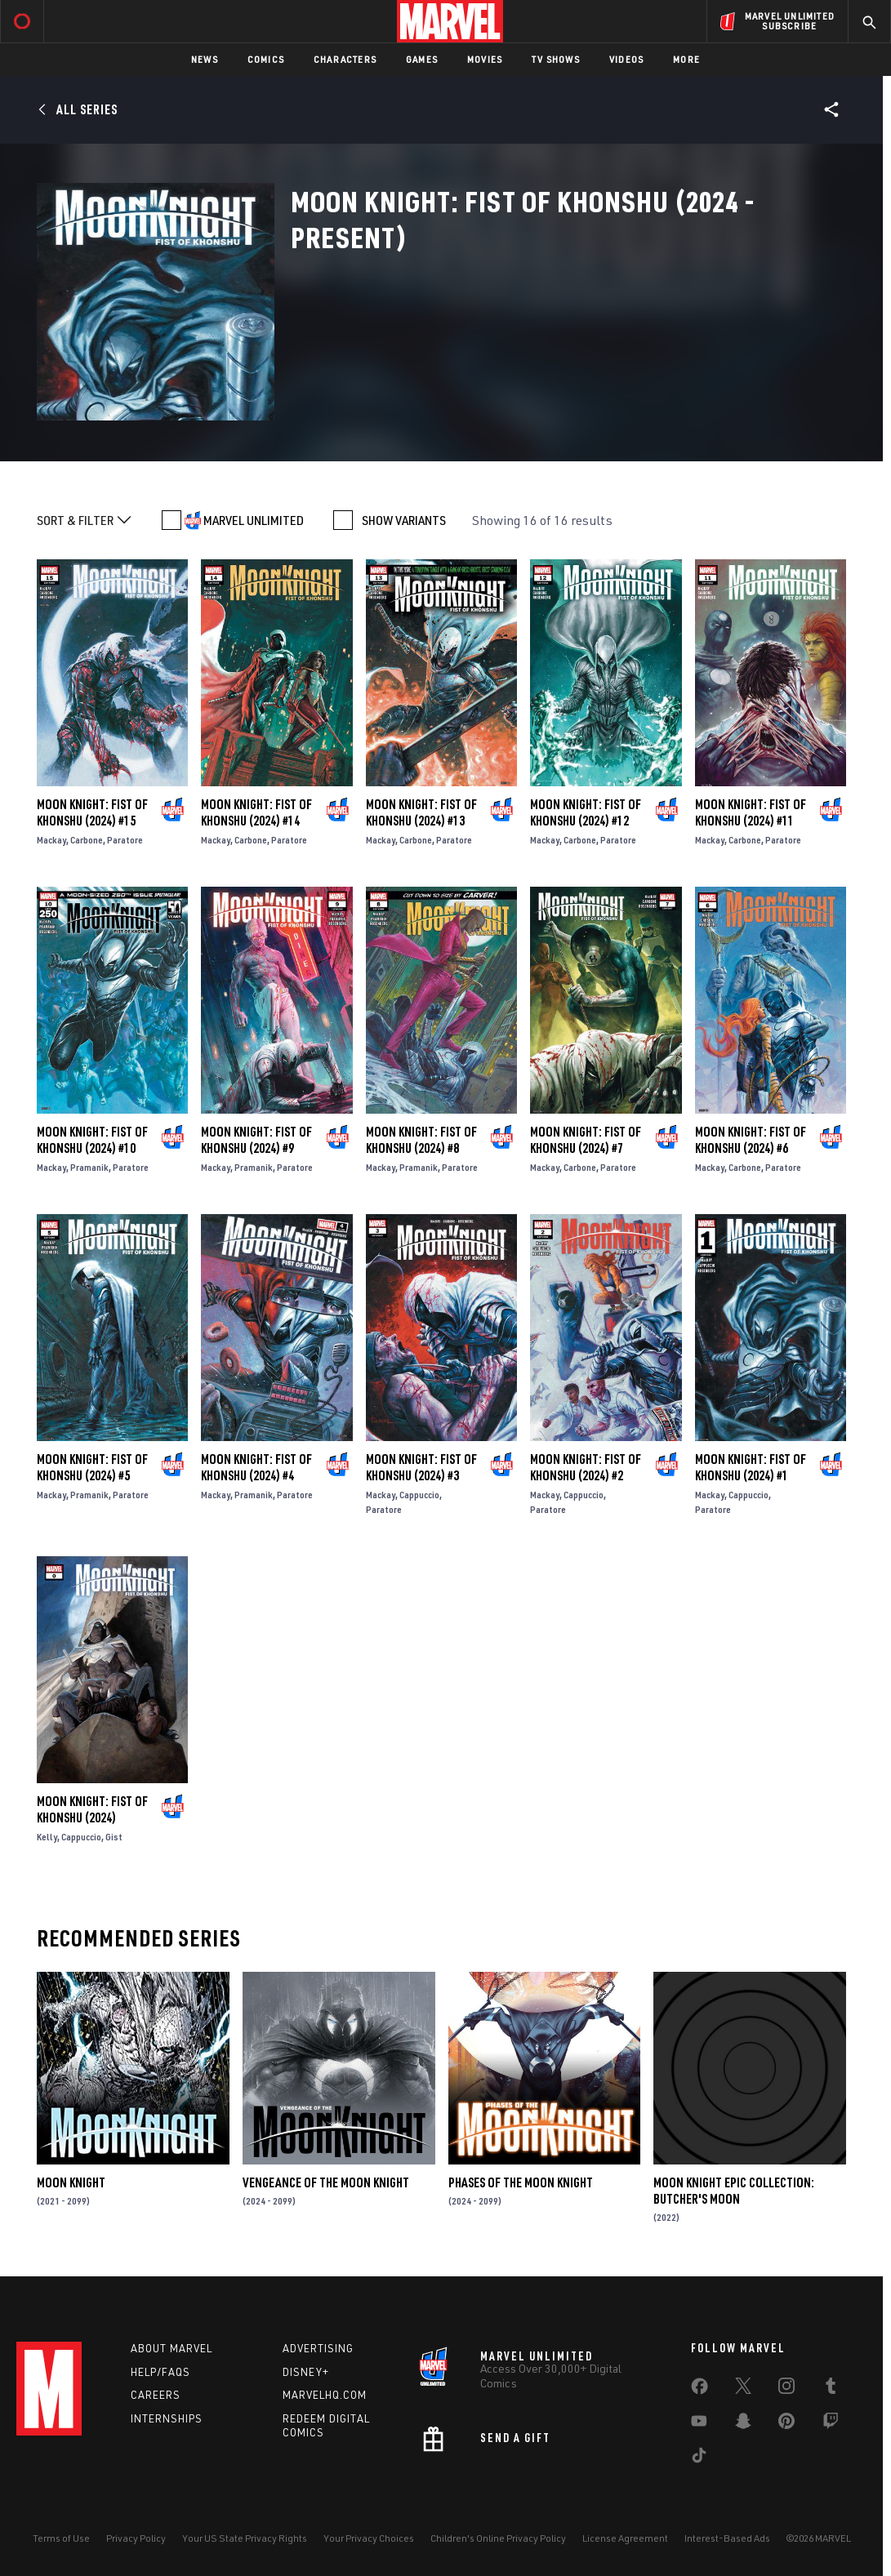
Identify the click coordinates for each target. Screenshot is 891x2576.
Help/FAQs (160, 2371)
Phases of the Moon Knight (520, 2182)
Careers (155, 2394)
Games (422, 59)
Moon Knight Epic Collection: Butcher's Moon (733, 2190)
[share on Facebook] (699, 2390)
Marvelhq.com (325, 2394)
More (686, 59)
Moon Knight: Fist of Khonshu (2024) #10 (92, 1139)
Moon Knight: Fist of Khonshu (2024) (92, 1809)
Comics (265, 59)
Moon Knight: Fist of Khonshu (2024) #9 (256, 1139)
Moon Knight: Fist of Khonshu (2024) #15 (92, 812)
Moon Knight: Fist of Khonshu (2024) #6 (750, 1139)
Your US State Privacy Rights (244, 2538)
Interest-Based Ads (727, 2538)
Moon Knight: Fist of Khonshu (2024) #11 (750, 812)
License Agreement (625, 2538)
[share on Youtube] (699, 2424)
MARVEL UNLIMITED (253, 520)
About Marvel (171, 2348)
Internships (167, 2418)
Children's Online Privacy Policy (498, 2538)
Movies (484, 59)
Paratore (125, 840)
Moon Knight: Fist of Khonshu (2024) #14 (256, 812)
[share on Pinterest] (786, 2424)
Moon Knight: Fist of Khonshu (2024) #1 (750, 1467)
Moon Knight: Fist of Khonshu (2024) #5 (92, 1467)
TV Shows (556, 59)
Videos (626, 59)
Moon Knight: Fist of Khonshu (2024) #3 (421, 1467)
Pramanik (89, 1167)
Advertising (318, 2348)
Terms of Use (61, 2538)
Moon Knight (71, 2182)
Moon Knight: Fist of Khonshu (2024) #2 (585, 1467)
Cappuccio (419, 1494)
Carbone (86, 840)
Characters (345, 59)
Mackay (51, 840)
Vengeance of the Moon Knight (326, 2182)
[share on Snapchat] (743, 2424)
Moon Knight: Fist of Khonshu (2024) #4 (256, 1467)
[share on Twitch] (830, 2424)
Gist (114, 1837)
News (204, 59)
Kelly (47, 1837)
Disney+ (306, 2371)
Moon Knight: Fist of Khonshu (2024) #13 (421, 812)
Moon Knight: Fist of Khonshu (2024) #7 (585, 1139)
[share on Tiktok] (699, 2458)
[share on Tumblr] (830, 2389)
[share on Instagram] (786, 2389)
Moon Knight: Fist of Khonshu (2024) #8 (421, 1139)
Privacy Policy (136, 2538)
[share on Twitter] (743, 2389)
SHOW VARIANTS (404, 520)
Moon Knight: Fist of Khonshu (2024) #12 (585, 812)
